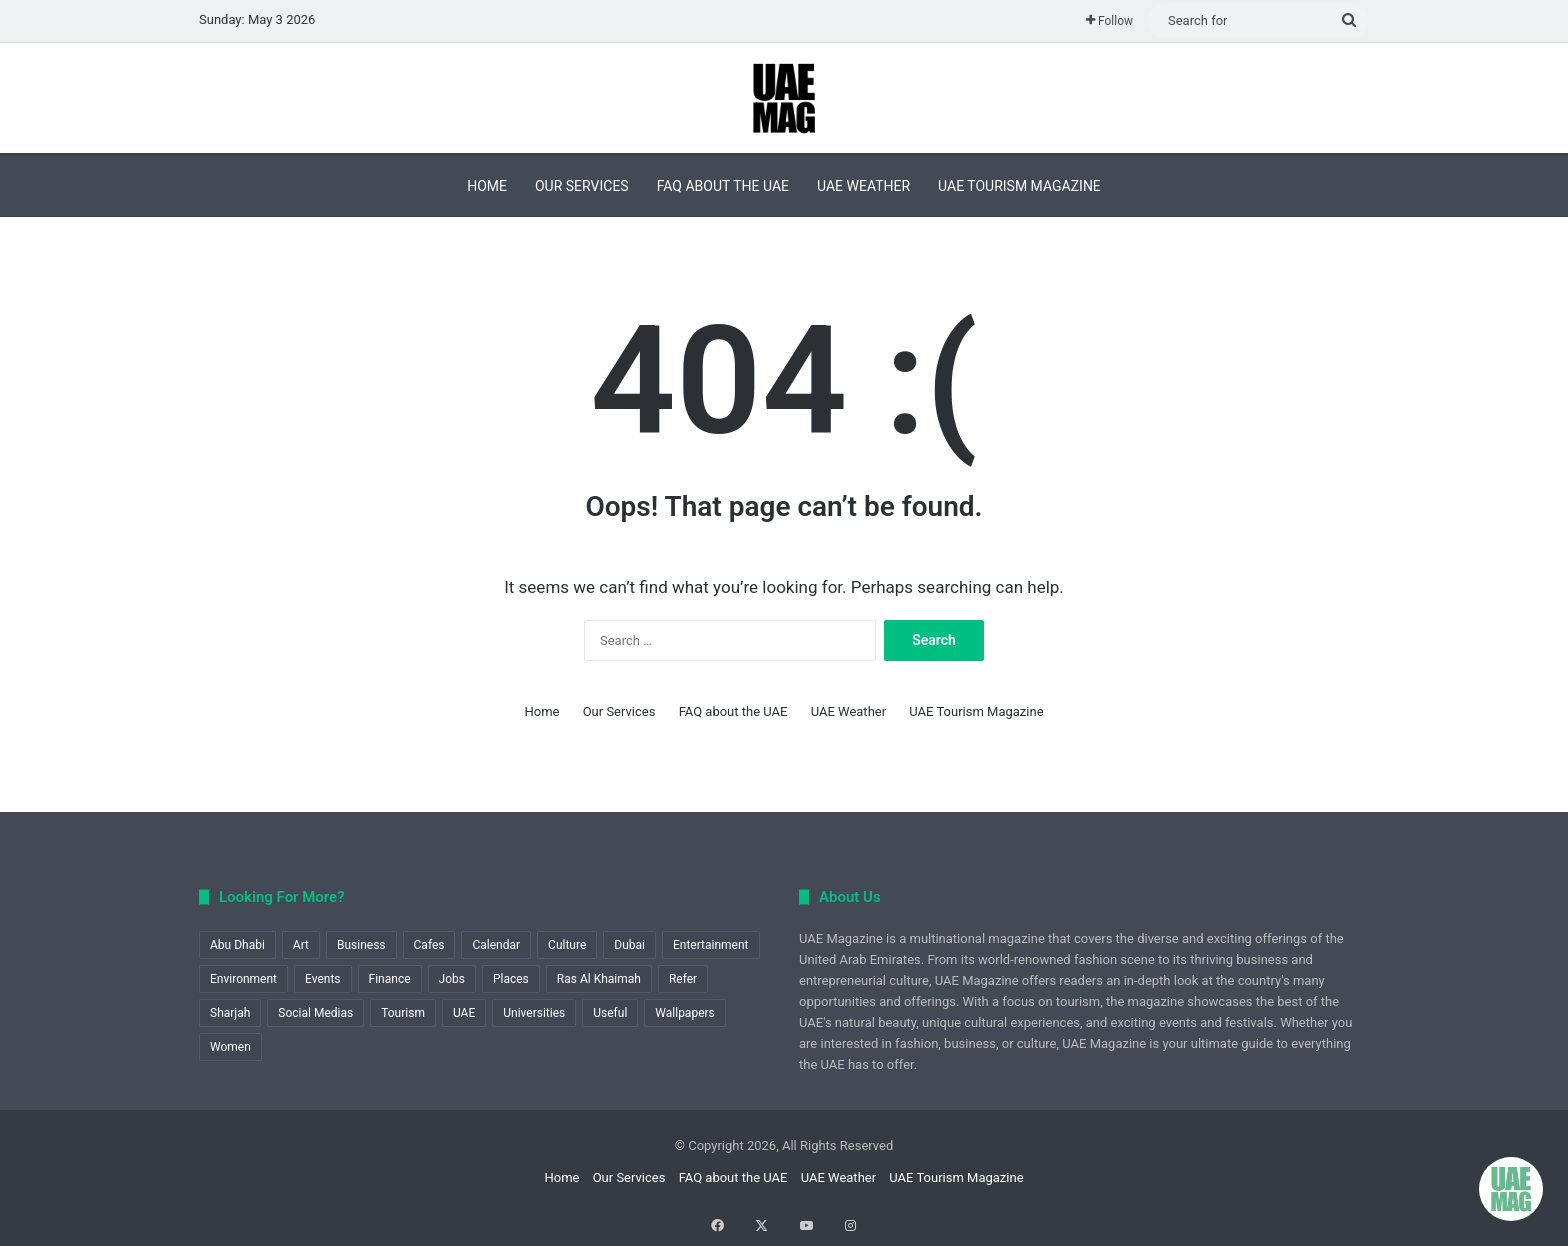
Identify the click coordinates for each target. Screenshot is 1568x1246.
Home (487, 186)
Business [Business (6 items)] (361, 945)
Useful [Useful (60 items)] (610, 1013)
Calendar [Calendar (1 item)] (496, 945)
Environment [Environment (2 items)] (243, 979)
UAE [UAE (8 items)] (464, 1013)
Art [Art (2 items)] (301, 945)
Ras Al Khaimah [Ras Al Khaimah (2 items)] (599, 979)
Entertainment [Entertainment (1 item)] (711, 945)
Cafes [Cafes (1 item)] (429, 945)
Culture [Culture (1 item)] (567, 945)
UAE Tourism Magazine (1019, 186)
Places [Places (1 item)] (511, 979)
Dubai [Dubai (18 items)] (629, 945)
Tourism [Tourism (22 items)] (403, 1013)
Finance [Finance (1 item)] (390, 979)
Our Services (582, 186)
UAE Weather (863, 186)
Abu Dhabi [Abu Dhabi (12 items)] (237, 945)
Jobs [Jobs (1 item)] (452, 979)
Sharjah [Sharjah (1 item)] (230, 1013)
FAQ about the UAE (723, 186)
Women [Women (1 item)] (230, 1047)
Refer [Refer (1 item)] (683, 979)
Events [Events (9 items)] (323, 979)
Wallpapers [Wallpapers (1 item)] (684, 1013)
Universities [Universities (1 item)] (534, 1013)
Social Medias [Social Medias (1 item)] (315, 1013)
